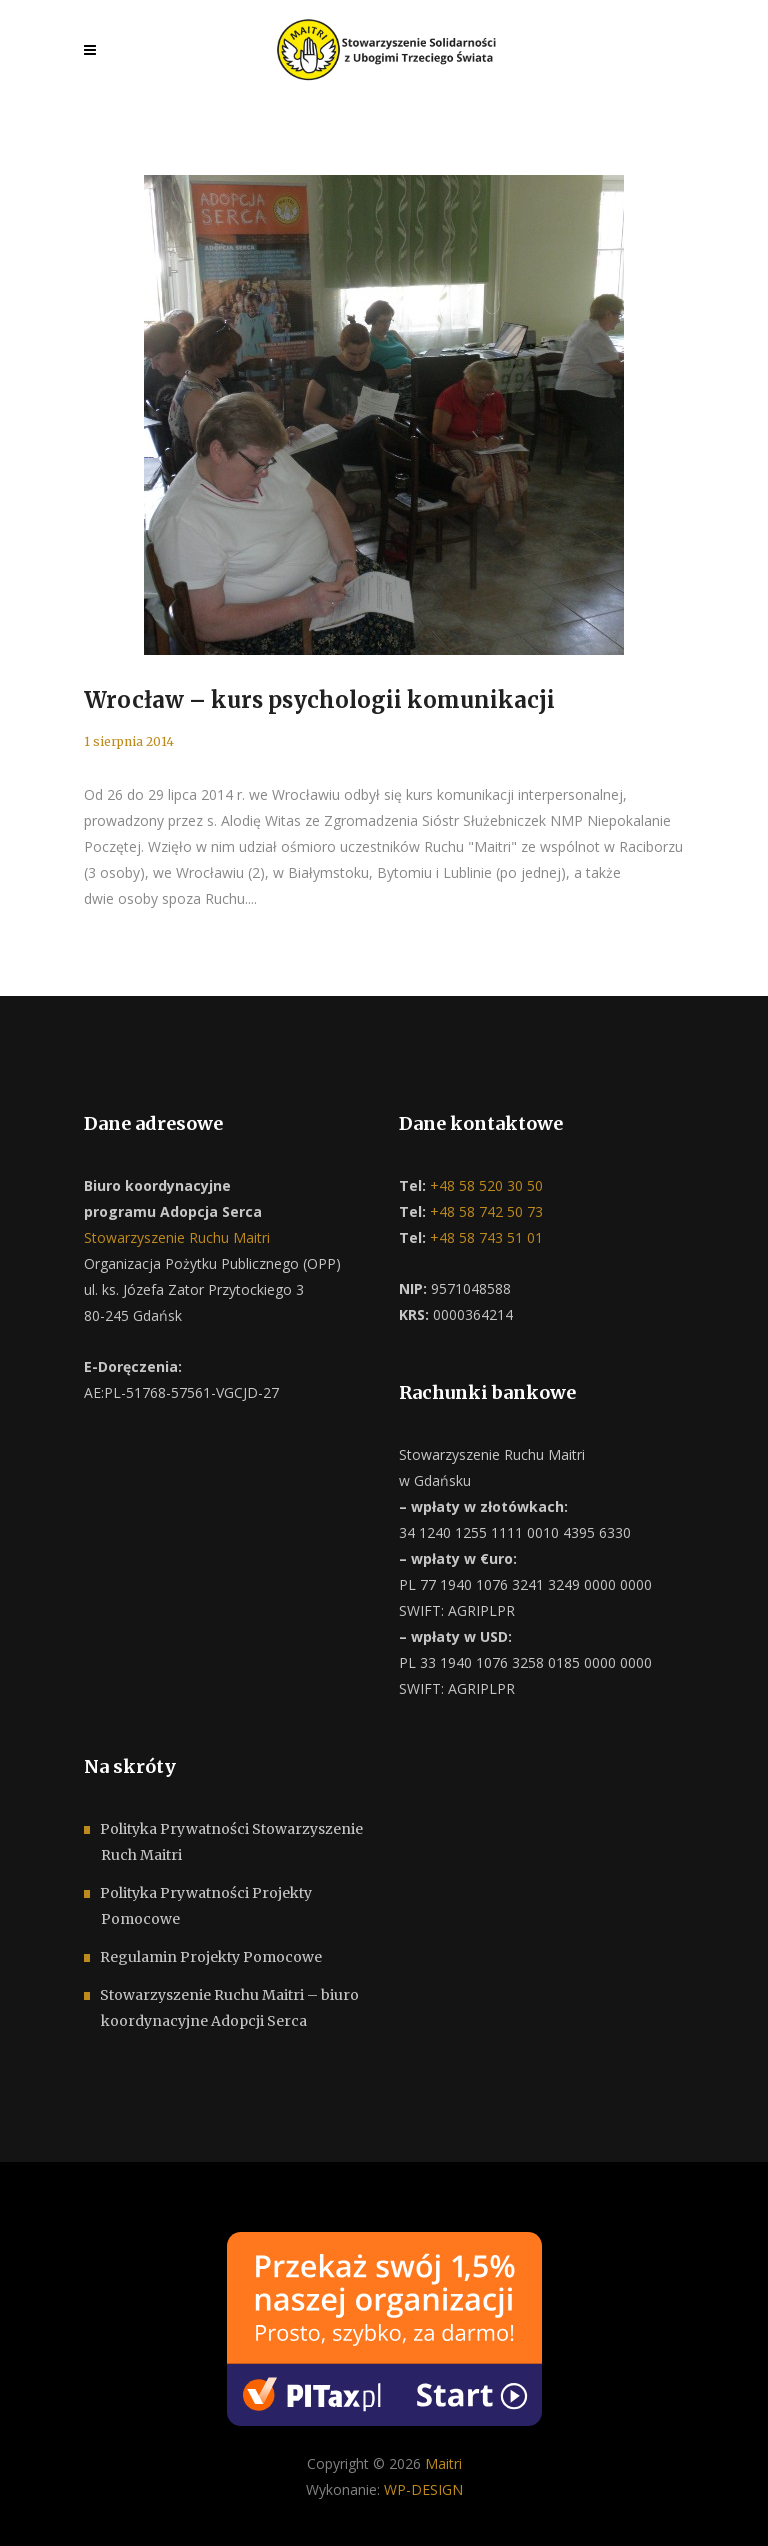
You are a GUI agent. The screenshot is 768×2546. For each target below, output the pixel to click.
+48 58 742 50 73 (484, 1211)
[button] (40, 2506)
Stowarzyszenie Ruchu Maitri (177, 1237)
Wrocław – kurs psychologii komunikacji (319, 700)
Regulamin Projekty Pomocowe (211, 1957)
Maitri (443, 2463)
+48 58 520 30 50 (484, 1185)
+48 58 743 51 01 (484, 1237)
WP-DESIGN (423, 2489)
